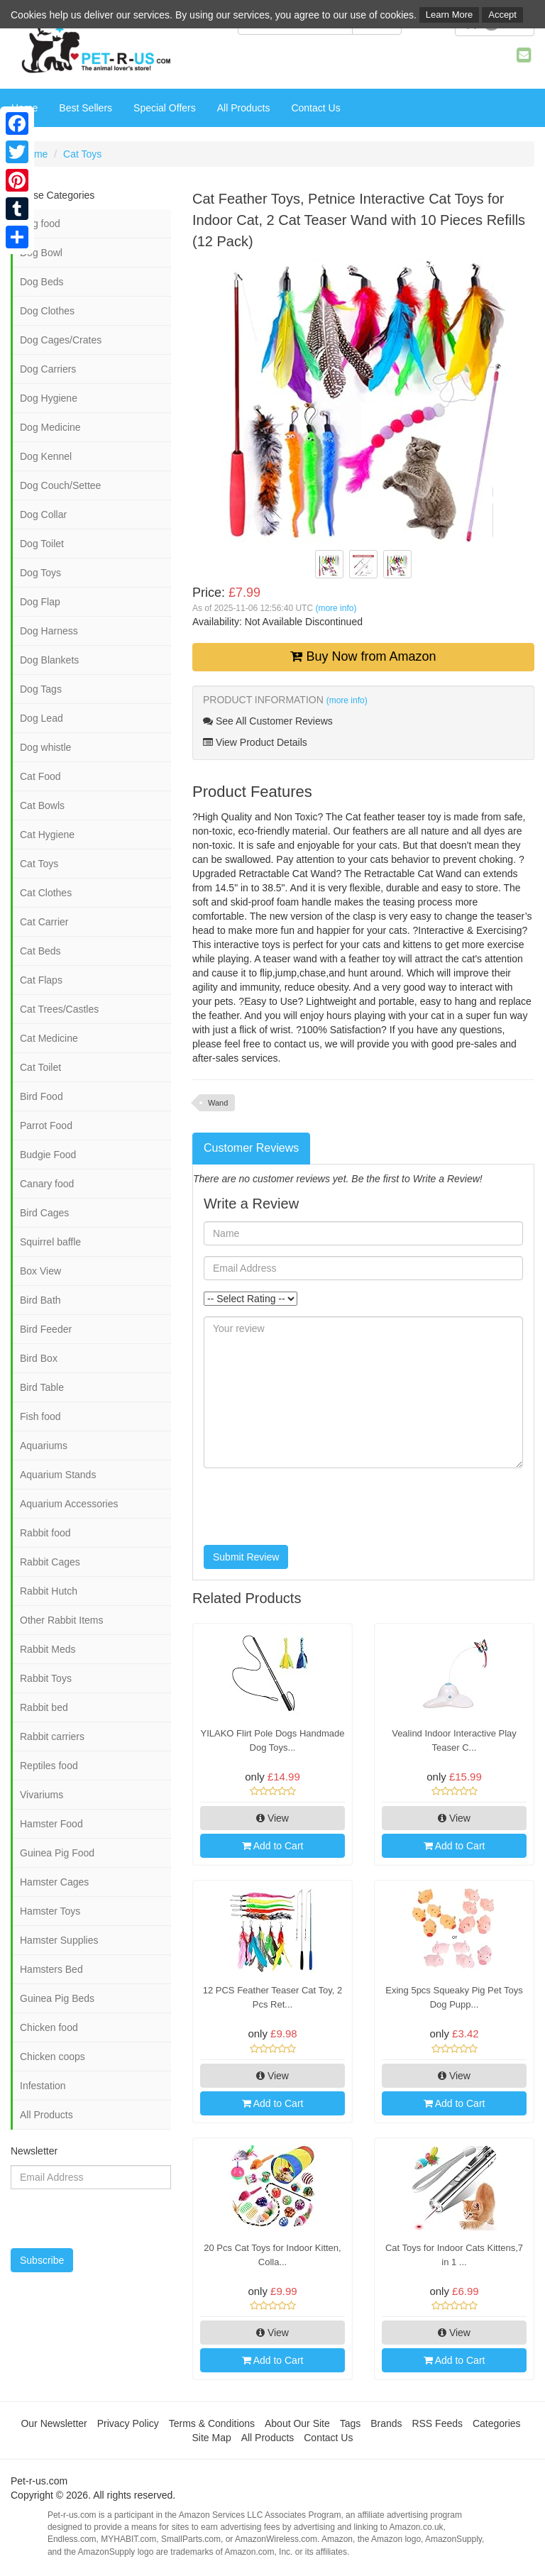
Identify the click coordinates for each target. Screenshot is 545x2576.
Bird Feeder (46, 1329)
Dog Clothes (47, 311)
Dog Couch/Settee (60, 485)
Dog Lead (41, 718)
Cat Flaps (41, 980)
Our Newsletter (54, 2423)
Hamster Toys (50, 1911)
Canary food (47, 1183)
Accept (502, 14)
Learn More (449, 14)
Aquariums (43, 1445)
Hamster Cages (54, 1882)
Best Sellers (85, 108)
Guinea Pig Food (57, 1853)
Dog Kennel (46, 456)
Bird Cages (44, 1212)
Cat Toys (82, 154)
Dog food (40, 223)
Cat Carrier (44, 922)
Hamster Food (51, 1823)
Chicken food (49, 2027)
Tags (350, 2423)
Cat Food (40, 776)
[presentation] (311, 1506)
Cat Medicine (49, 1038)
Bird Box (38, 1358)
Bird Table (42, 1387)
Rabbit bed (44, 1707)
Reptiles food (49, 1765)
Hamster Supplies (59, 1940)
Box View (40, 1271)
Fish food (40, 1416)
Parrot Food (46, 1125)
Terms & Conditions (212, 2423)
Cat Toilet (40, 1067)
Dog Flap (40, 601)
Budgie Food (48, 1154)
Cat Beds (40, 951)
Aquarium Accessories (69, 1503)
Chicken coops (52, 2056)
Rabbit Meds (48, 1649)
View (272, 1818)
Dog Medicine (50, 427)
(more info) (335, 608)
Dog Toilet (42, 543)
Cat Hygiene (47, 834)
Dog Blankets (49, 660)
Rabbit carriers (52, 1736)
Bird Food (41, 1096)
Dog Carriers (48, 369)
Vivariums (41, 1794)
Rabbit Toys (46, 1678)
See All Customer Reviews (268, 721)
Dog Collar (43, 514)
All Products (243, 108)
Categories (497, 2423)
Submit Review (246, 1557)
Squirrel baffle (50, 1242)
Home (34, 154)
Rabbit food (45, 1533)
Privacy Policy (128, 2423)
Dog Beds (41, 281)
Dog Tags (41, 689)
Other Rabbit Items (62, 1620)
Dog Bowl (41, 252)
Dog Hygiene (48, 398)
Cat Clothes (46, 892)
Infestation (43, 2085)
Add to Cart (273, 1845)
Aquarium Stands (58, 1474)
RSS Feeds (437, 2423)
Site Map (211, 2437)
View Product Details (255, 742)
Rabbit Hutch (48, 1591)
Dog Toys (40, 572)
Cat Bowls (42, 805)
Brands (386, 2423)
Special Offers (164, 108)
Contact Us (315, 108)
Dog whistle (45, 747)
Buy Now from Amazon (363, 656)
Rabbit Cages (50, 1562)
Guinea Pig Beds (57, 1998)
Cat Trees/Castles (59, 1009)
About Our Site (297, 2423)
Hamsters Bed (51, 1969)
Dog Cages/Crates (60, 340)
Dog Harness (49, 631)
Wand (218, 1103)
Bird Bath (40, 1300)
